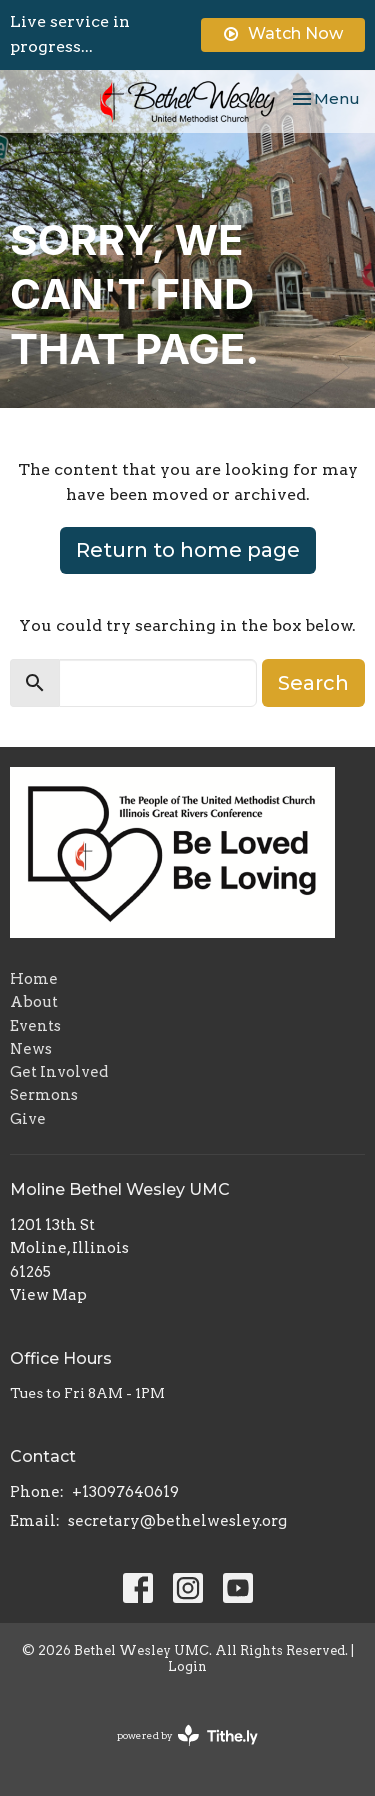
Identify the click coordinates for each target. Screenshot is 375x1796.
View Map (48, 1295)
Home (34, 979)
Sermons (44, 1095)
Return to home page (188, 550)
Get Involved (59, 1072)
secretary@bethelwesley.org (177, 1521)
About (34, 1002)
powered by (187, 1735)
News (31, 1049)
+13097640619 (125, 1492)
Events (35, 1026)
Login (187, 1666)
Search (313, 683)
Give (28, 1119)
